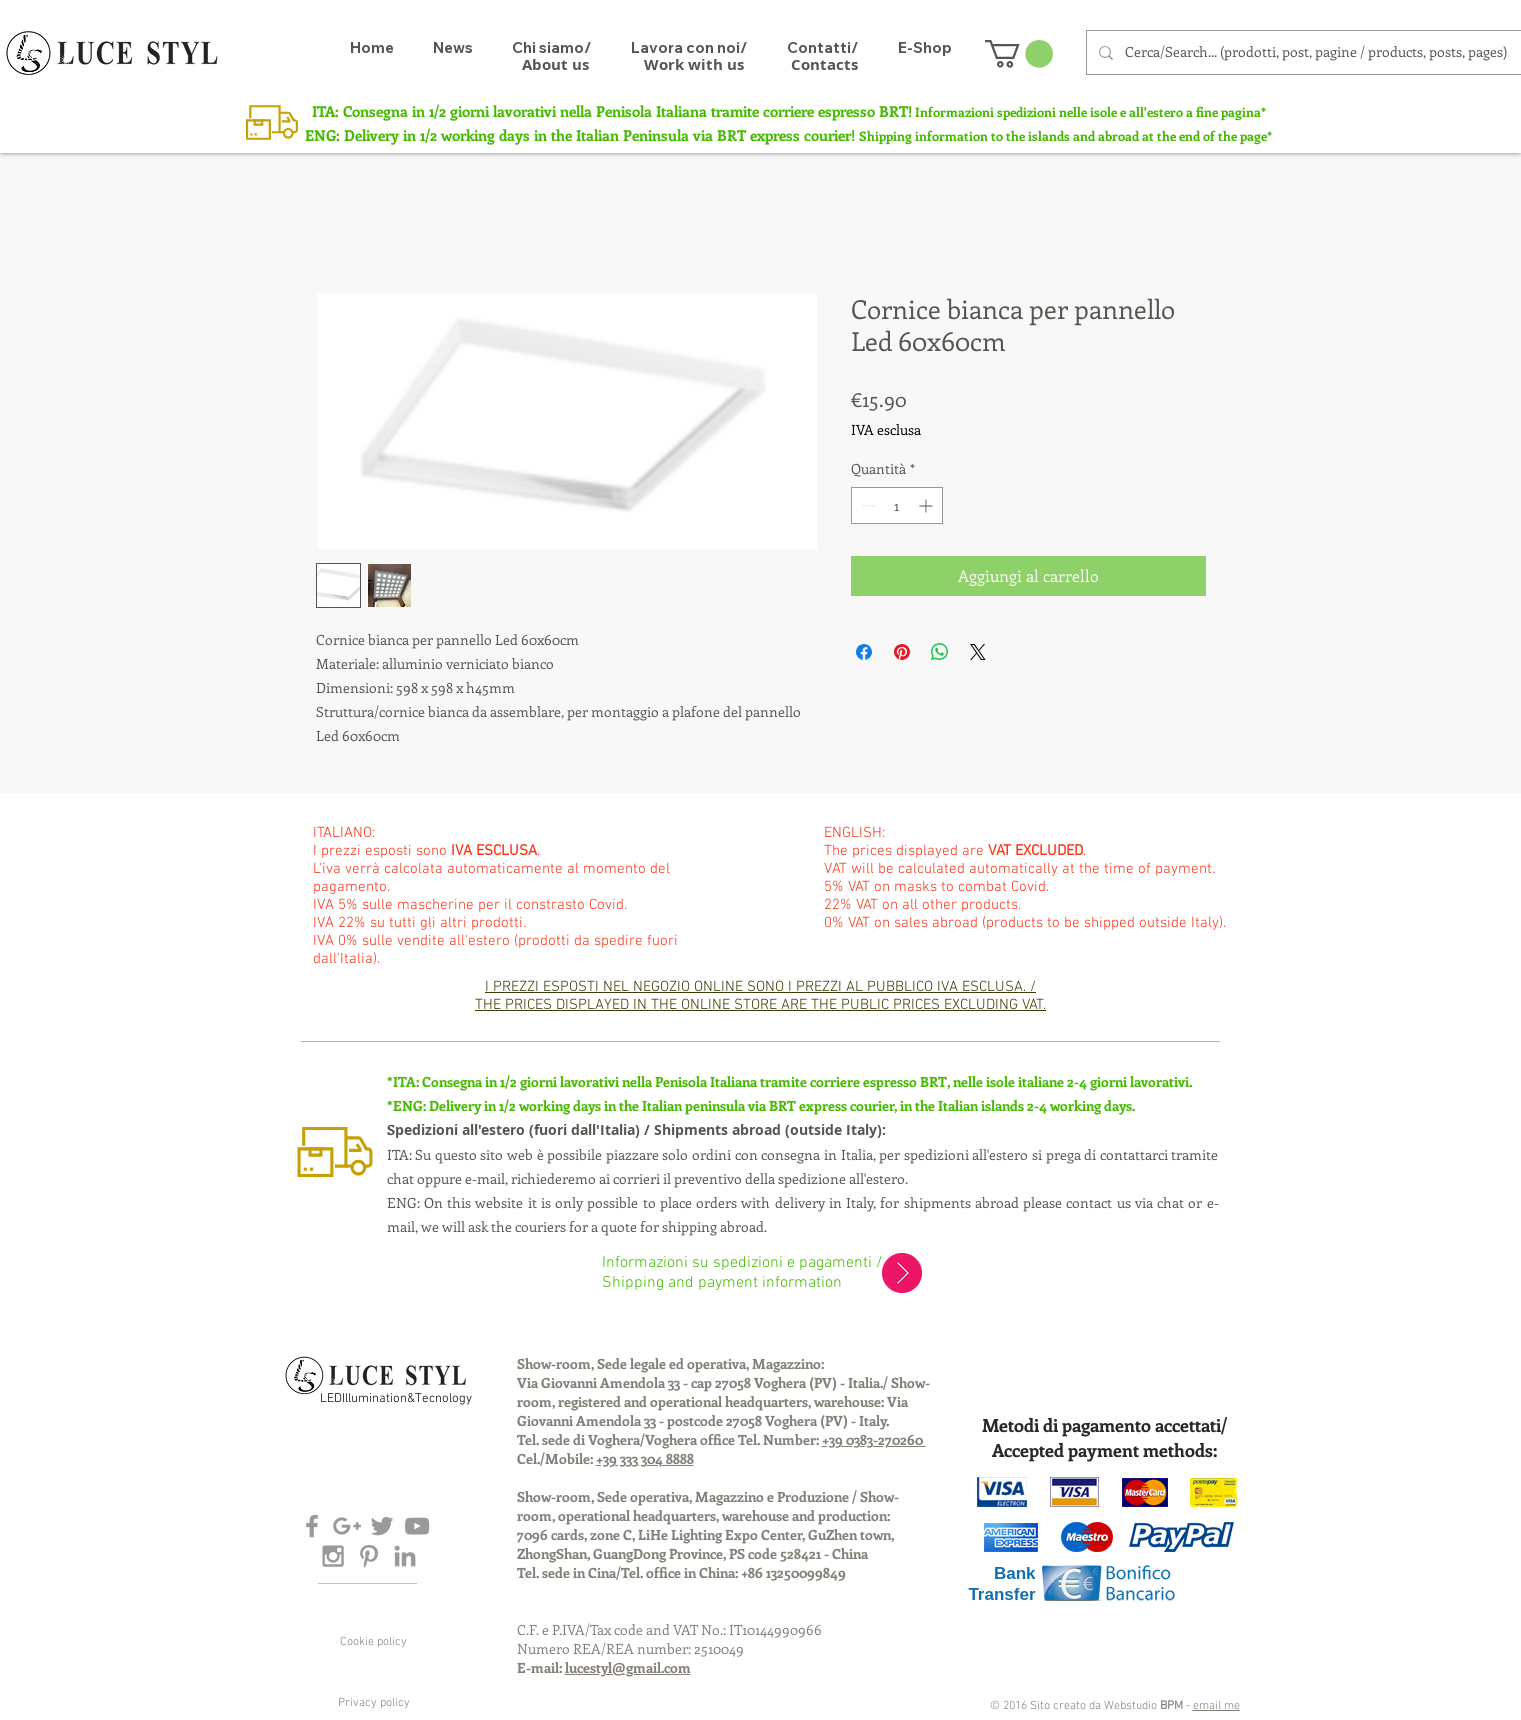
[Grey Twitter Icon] (382, 1526)
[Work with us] (694, 64)
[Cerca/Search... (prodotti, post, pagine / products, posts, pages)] (1322, 52)
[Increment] (927, 505)
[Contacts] (824, 64)
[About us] (555, 64)
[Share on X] (978, 652)
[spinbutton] (897, 505)
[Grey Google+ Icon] (347, 1526)
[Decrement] (866, 505)
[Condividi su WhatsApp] (940, 652)
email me (1216, 1706)
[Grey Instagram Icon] (333, 1556)
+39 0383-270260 (874, 1439)
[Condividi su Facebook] (864, 652)
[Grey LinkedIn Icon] (405, 1556)
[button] (1019, 54)
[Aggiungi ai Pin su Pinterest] (902, 652)
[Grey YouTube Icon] (417, 1526)
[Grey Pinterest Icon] (369, 1556)
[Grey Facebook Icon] (312, 1526)
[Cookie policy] (374, 1642)
